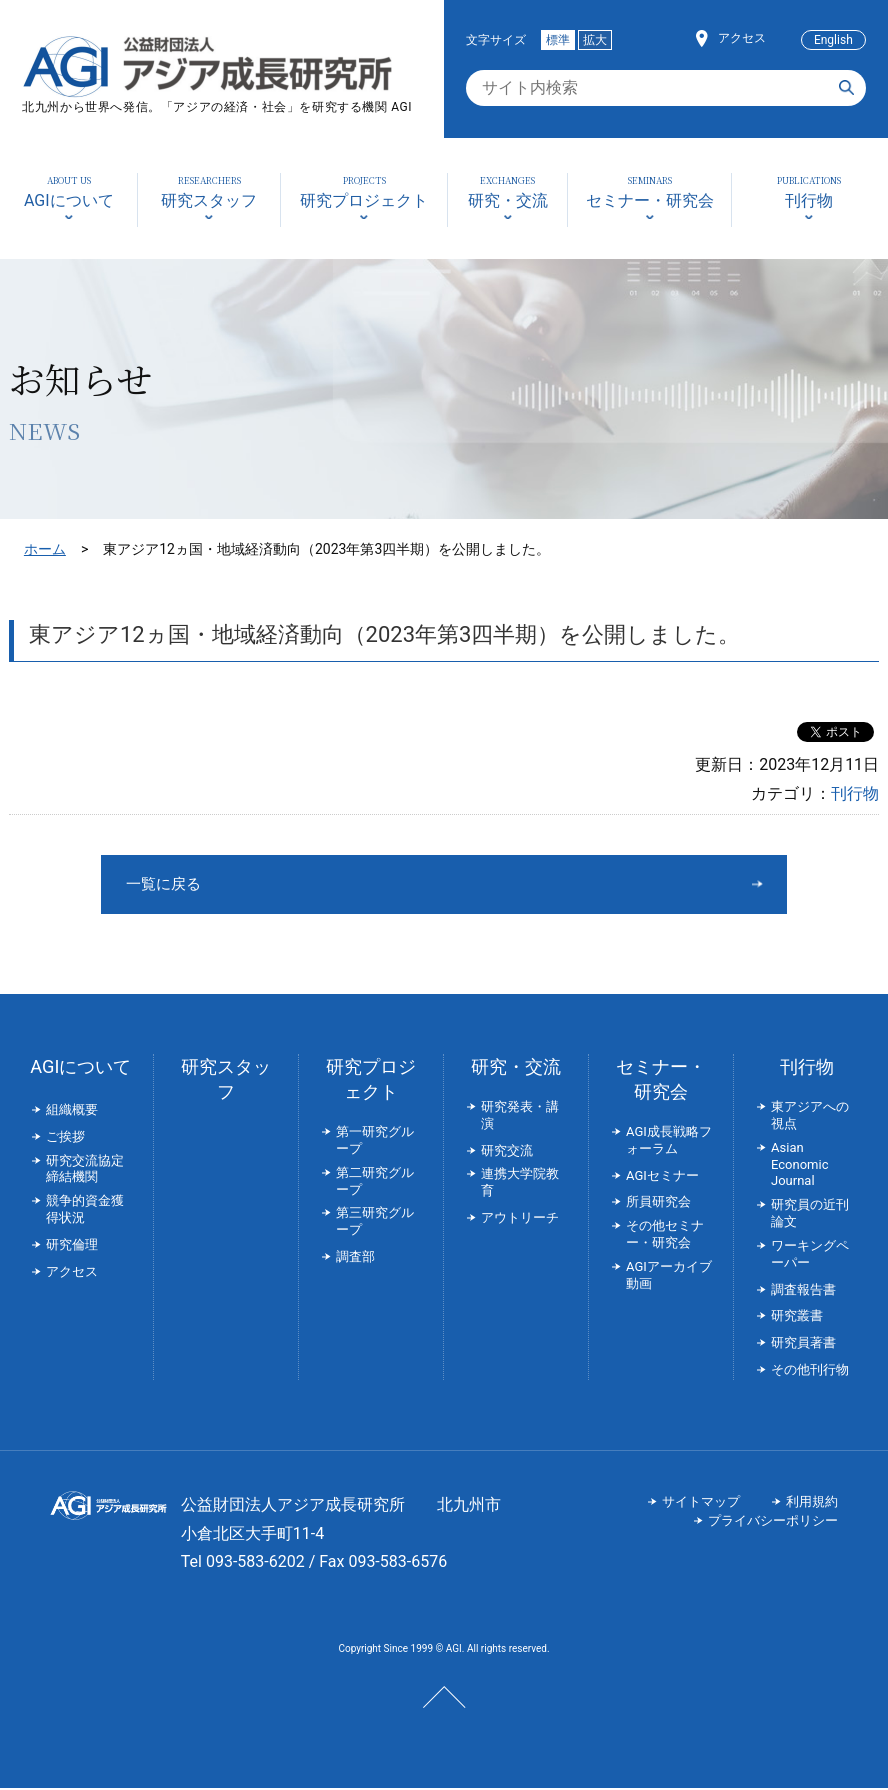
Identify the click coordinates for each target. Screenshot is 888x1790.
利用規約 (812, 1503)
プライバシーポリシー (773, 1522)
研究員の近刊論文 (810, 1215)
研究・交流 (516, 1068)
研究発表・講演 (520, 1117)
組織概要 (72, 1111)
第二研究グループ (375, 1183)
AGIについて (80, 1068)
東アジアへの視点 (810, 1117)
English (833, 40)
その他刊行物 (810, 1371)
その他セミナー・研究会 (665, 1236)
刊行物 (855, 793)
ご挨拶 (65, 1138)
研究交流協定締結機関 (85, 1171)
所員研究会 (658, 1203)
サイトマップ (701, 1503)
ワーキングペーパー (810, 1256)
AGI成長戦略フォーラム (669, 1142)
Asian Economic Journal (799, 1166)
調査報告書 (803, 1291)
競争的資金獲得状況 (85, 1211)
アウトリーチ (520, 1219)
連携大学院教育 (520, 1184)
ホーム (45, 549)
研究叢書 (797, 1317)
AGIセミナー (662, 1177)
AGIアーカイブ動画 (669, 1277)
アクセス (742, 38)
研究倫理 (72, 1246)
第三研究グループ (375, 1223)
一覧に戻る (369, 884)
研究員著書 (803, 1344)
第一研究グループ (375, 1142)
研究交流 (507, 1152)
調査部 (355, 1258)
